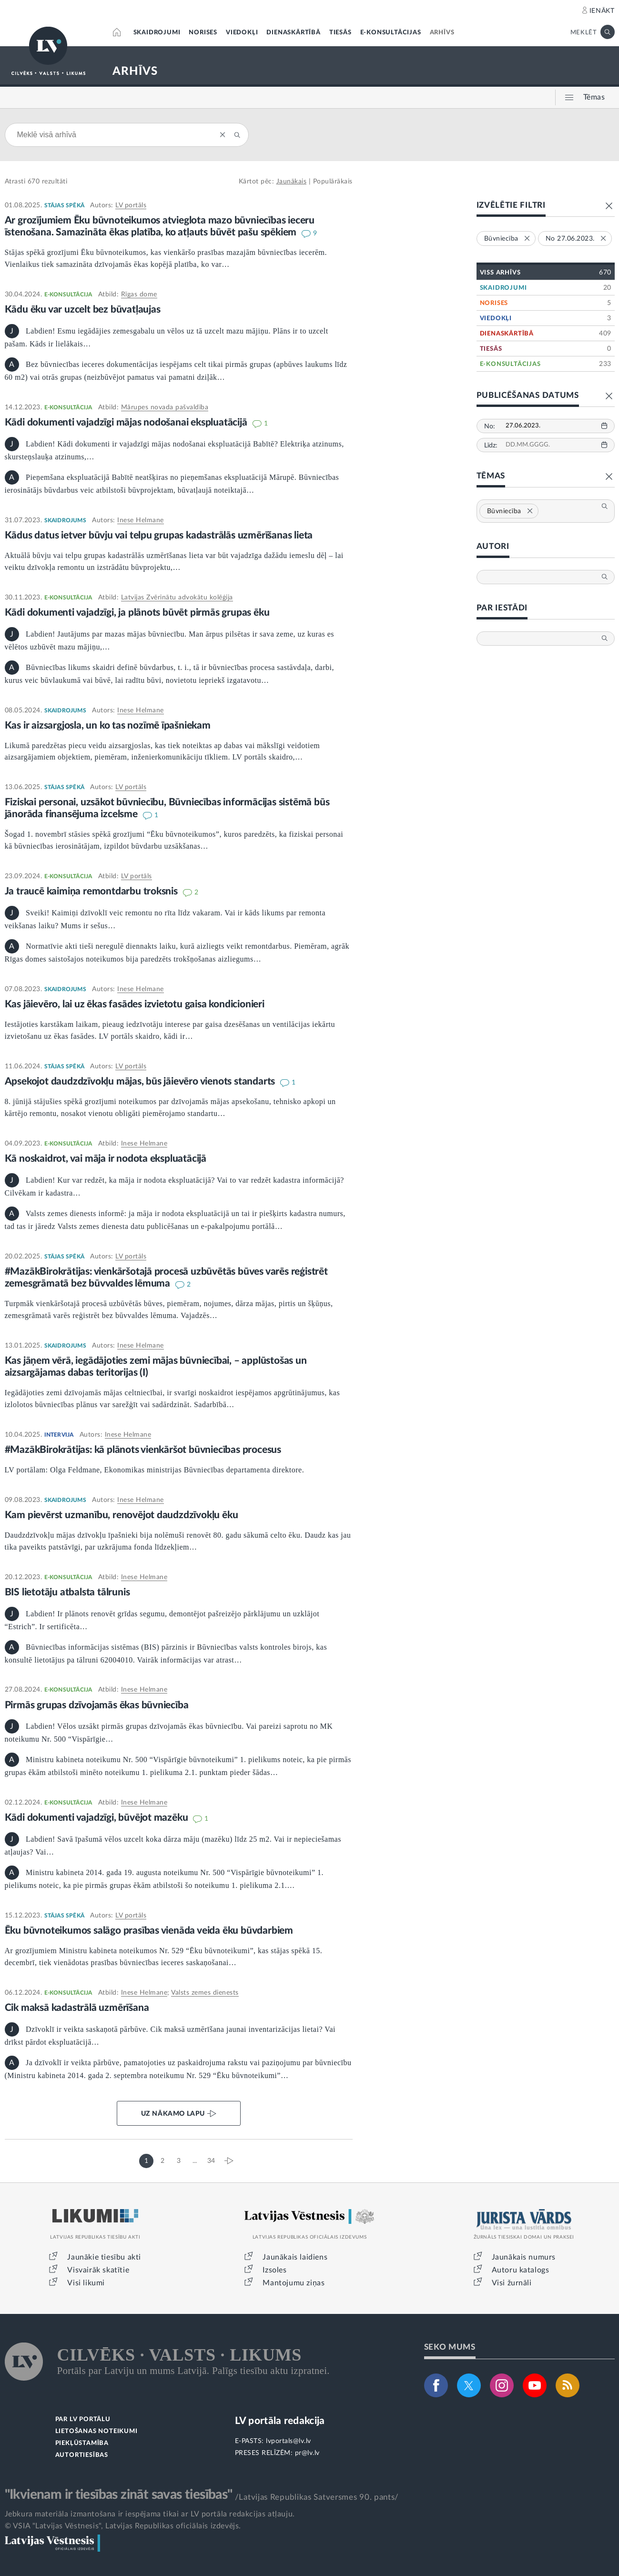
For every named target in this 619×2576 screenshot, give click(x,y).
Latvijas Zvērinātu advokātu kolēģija (177, 597)
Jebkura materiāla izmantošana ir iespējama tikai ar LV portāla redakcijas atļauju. (150, 2514)
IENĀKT (602, 11)
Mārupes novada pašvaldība (165, 407)
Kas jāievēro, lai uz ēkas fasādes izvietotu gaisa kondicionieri (134, 1004)
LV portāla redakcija (280, 2421)
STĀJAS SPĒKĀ (64, 205)
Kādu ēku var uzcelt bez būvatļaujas (83, 309)
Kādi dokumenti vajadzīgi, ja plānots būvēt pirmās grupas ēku (137, 613)
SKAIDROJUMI (157, 33)
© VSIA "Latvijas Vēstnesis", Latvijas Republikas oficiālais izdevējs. (123, 2526)
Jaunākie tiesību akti (104, 2257)
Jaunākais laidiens (295, 2257)
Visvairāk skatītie (98, 2270)
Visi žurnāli (512, 2283)
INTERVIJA (59, 1435)
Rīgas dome (139, 294)
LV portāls (130, 205)
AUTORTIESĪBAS (81, 2455)
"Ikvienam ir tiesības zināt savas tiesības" (119, 2494)
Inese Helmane (140, 520)
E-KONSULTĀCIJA (68, 294)
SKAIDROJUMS (65, 520)
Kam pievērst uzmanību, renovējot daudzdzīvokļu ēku (121, 1515)
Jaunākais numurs (524, 2257)
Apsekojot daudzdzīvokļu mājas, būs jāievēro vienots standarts (141, 1081)
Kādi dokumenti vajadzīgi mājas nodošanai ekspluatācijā (127, 422)
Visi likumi (86, 2283)
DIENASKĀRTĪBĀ (293, 33)
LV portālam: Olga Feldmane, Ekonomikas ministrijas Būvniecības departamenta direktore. (154, 1470)
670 (34, 181)
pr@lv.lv (307, 2453)
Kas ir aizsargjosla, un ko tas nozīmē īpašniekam (108, 725)
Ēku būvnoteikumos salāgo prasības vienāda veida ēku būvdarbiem (149, 1931)
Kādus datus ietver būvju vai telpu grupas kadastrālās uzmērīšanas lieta (159, 535)
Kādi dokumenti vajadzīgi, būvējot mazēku (98, 1818)
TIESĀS (340, 33)
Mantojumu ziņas (294, 2283)
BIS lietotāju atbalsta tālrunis (67, 1592)
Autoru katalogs (520, 2270)
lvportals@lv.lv (288, 2441)
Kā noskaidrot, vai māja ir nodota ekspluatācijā (106, 1159)
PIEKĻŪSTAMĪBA (82, 2443)
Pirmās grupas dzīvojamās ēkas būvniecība (97, 1705)
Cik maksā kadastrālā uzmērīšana (77, 2008)
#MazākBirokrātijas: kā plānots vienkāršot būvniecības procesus (143, 1450)
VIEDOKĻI (242, 33)
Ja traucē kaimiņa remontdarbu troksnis (92, 891)
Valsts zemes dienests (205, 1992)
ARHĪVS (442, 33)
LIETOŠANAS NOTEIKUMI (96, 2431)
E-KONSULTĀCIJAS (390, 33)
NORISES (203, 33)
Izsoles (274, 2270)
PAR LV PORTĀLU (83, 2419)
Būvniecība (510, 511)
